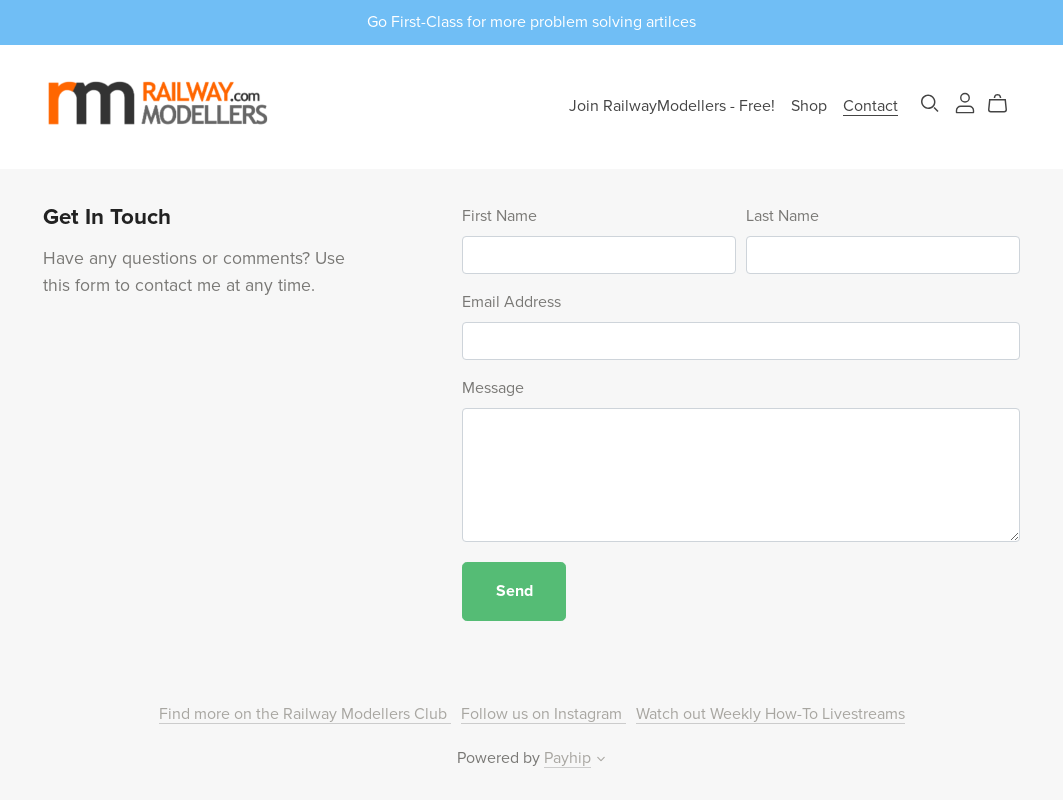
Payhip (567, 758)
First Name (499, 216)
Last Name (782, 216)
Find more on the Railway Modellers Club (305, 714)
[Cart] (1005, 104)
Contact (870, 106)
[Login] (965, 102)
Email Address (511, 302)
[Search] (930, 103)
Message (493, 388)
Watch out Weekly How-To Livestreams (770, 714)
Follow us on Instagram (543, 714)
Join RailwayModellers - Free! (672, 106)
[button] (601, 761)
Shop (809, 106)
